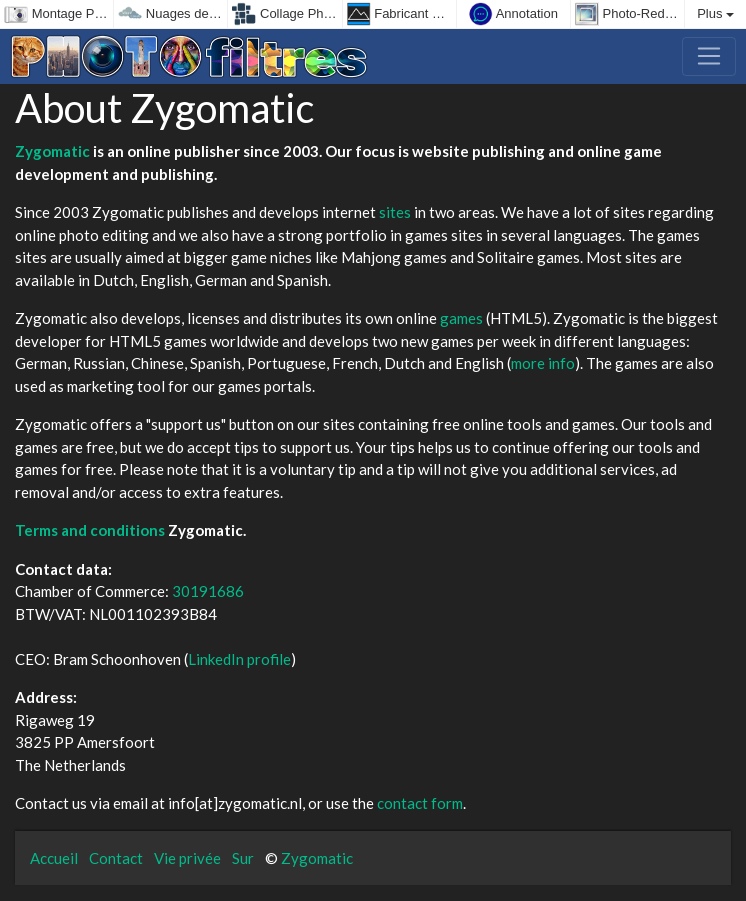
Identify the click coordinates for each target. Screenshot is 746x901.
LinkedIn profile (239, 659)
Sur (243, 858)
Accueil (54, 858)
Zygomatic (52, 151)
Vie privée (187, 858)
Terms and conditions (90, 530)
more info (543, 363)
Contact (116, 858)
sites (395, 212)
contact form (420, 803)
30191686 (208, 591)
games (461, 318)
